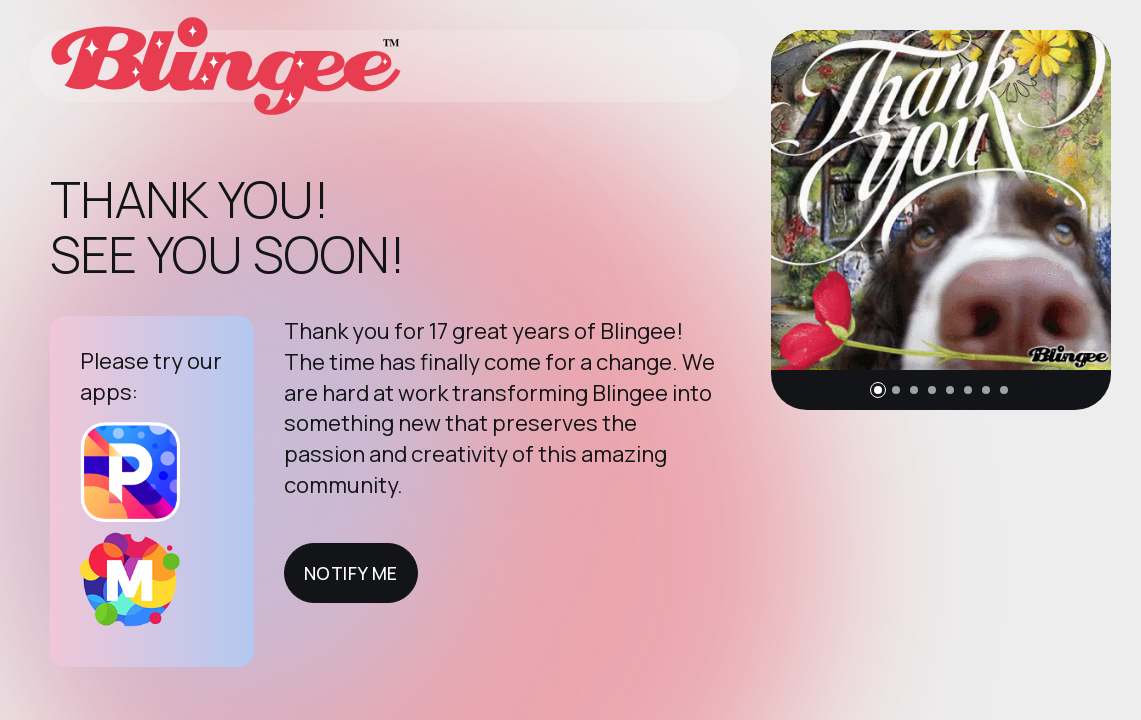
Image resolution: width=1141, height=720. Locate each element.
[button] (878, 390)
